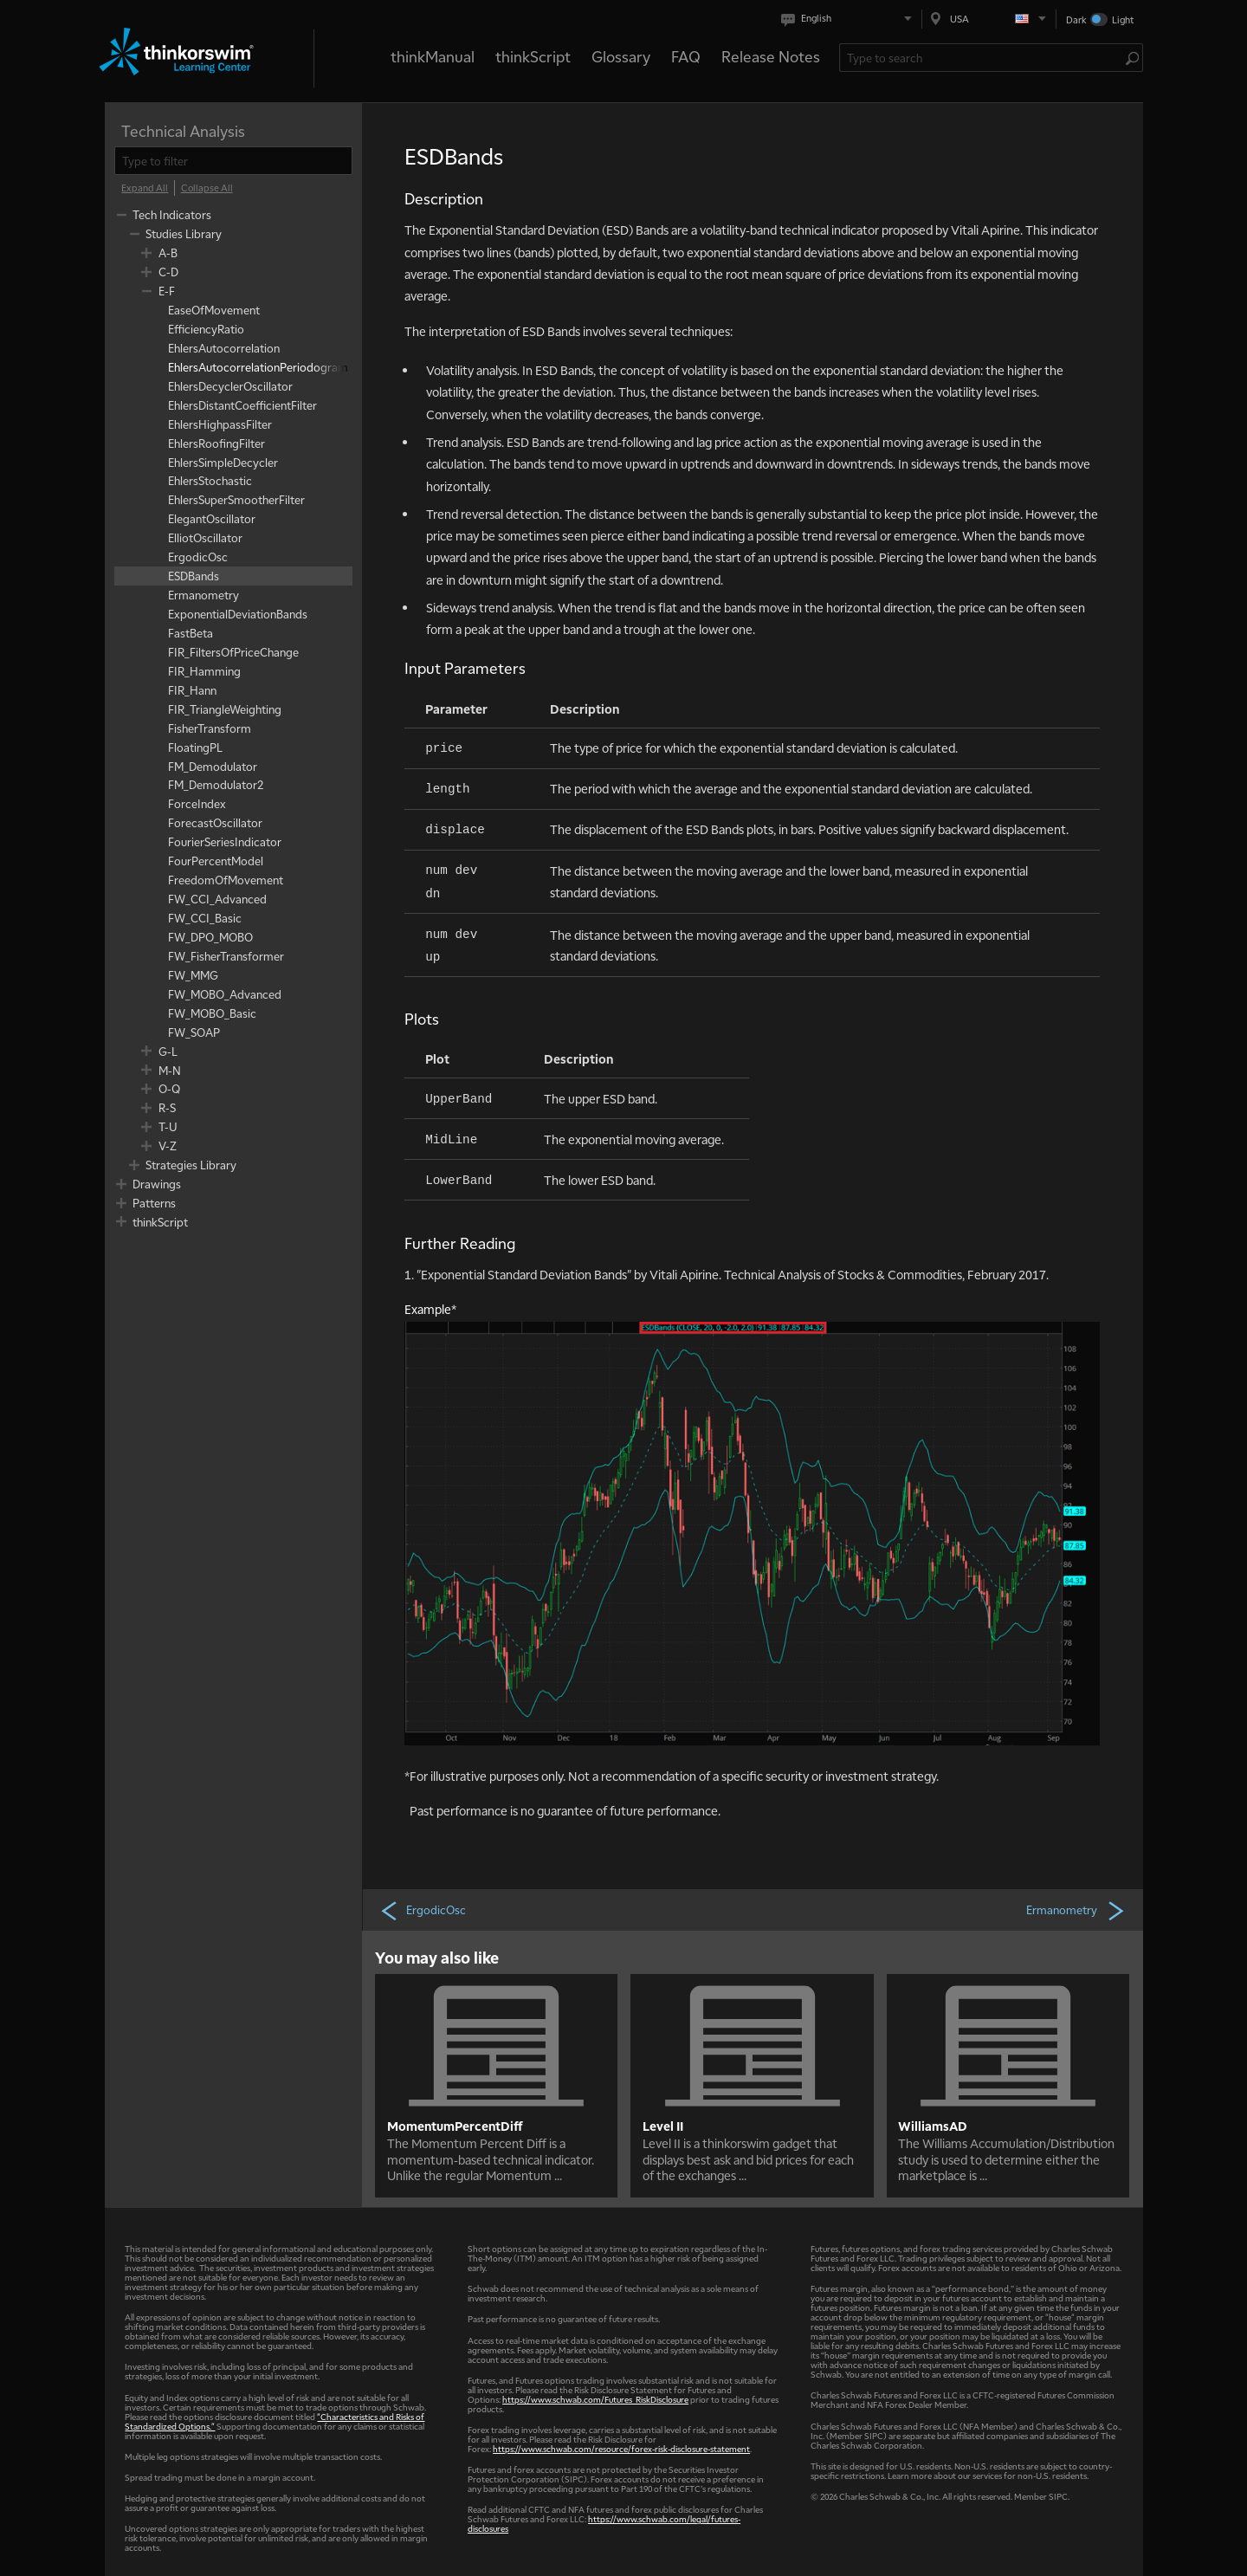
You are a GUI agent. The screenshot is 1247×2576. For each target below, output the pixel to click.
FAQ (686, 56)
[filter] (233, 160)
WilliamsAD (932, 2125)
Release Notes (770, 56)
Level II (663, 2125)
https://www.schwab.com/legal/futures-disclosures (604, 2523)
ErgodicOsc (422, 1910)
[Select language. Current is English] (850, 19)
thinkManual (433, 56)
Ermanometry (1076, 1910)
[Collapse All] (207, 188)
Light (1123, 19)
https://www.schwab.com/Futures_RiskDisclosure (595, 2398)
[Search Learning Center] (982, 57)
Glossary (620, 56)
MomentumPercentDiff (455, 2125)
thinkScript (533, 56)
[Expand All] (144, 188)
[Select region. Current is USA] (989, 19)
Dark (1076, 19)
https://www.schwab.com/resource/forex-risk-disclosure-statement (621, 2448)
